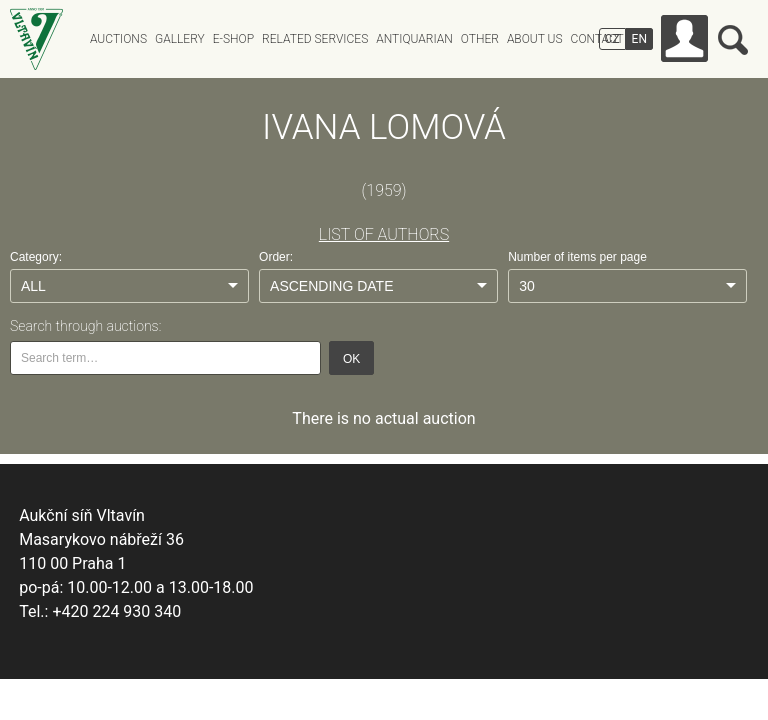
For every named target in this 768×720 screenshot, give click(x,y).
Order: (276, 257)
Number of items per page (577, 257)
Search (733, 40)
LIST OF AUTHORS (384, 234)
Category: (36, 257)
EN (639, 39)
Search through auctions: (85, 326)
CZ (612, 39)
